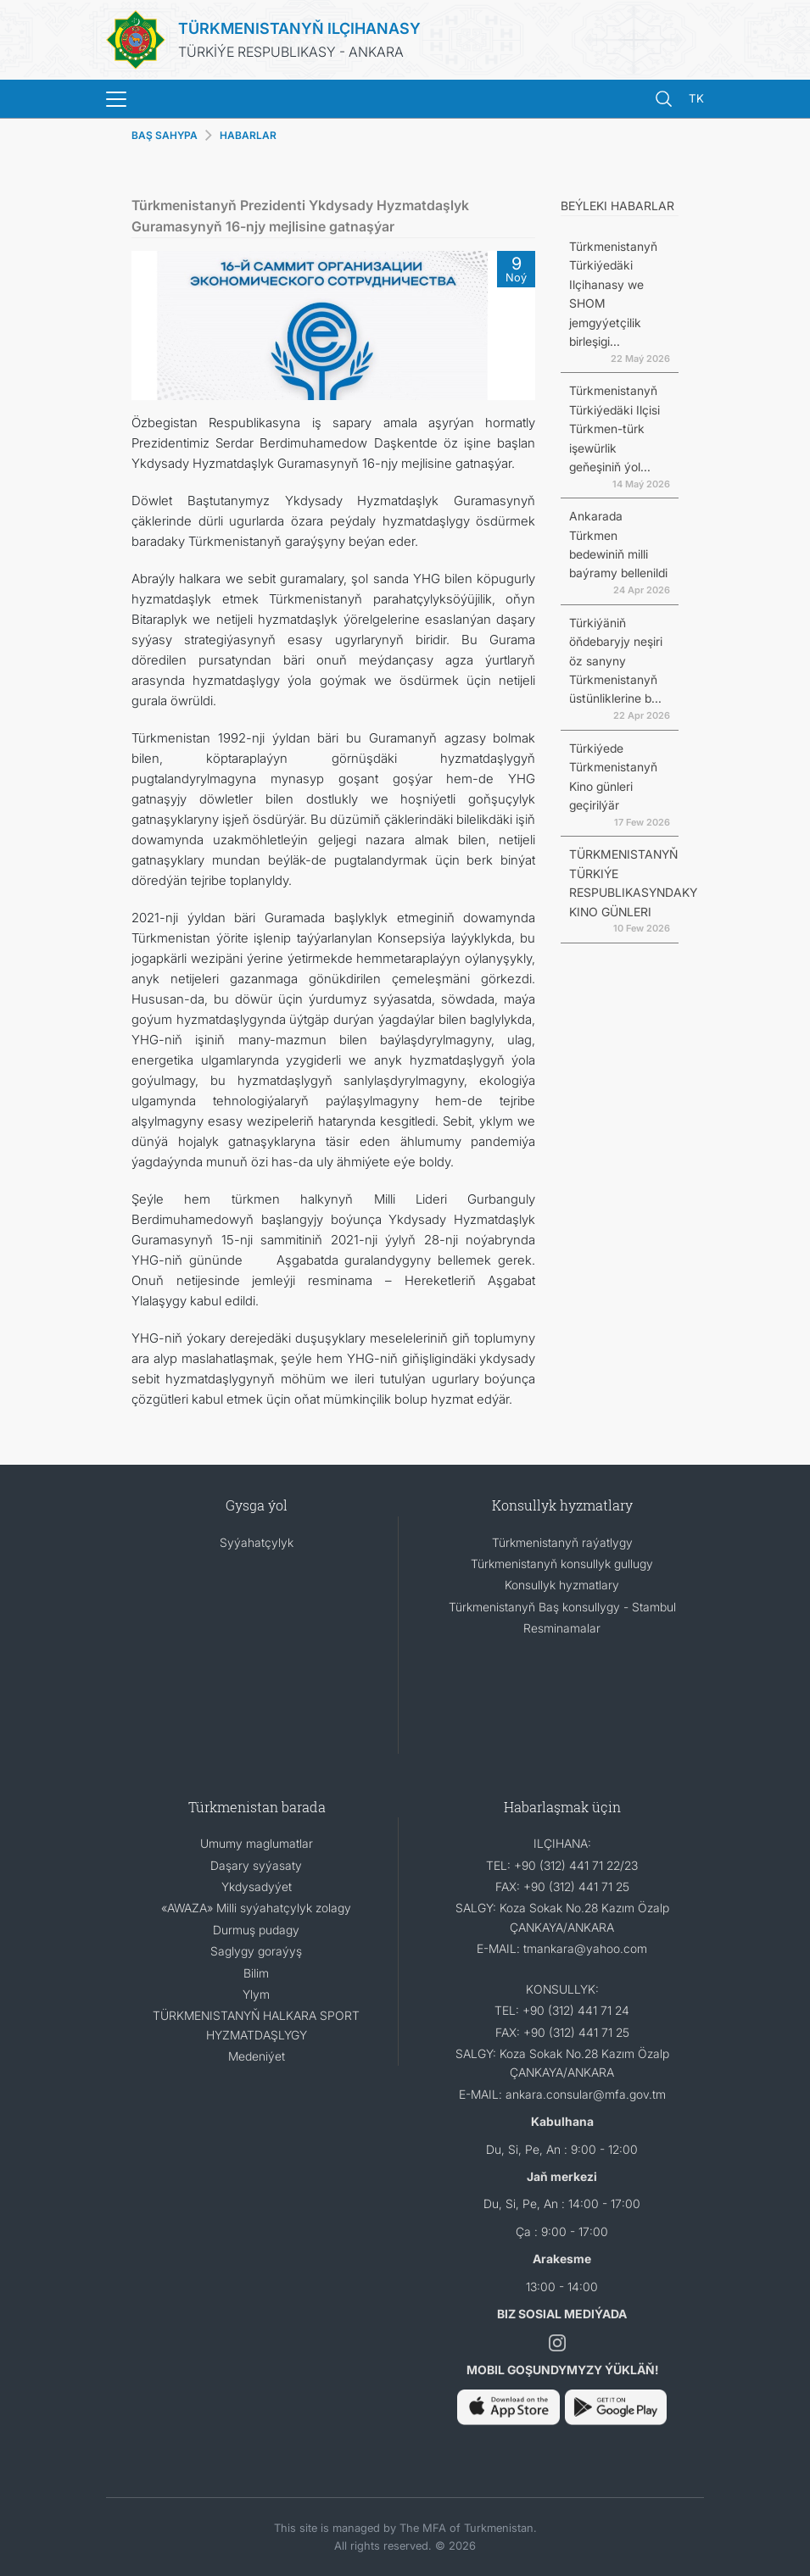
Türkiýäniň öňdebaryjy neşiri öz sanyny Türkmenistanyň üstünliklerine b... (615, 660)
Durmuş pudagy (256, 1929)
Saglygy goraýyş (256, 1951)
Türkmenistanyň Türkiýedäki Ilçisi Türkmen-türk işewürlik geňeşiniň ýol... (614, 428)
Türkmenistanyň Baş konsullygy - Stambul (562, 1607)
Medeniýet (256, 2056)
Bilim (256, 1973)
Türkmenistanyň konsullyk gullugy (562, 1563)
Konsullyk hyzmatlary (562, 1584)
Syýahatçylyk (256, 1542)
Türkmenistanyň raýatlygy (562, 1542)
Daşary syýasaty (256, 1865)
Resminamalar (562, 1628)
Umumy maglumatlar (256, 1843)
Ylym (256, 1994)
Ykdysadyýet (256, 1886)
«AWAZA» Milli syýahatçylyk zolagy (256, 1907)
